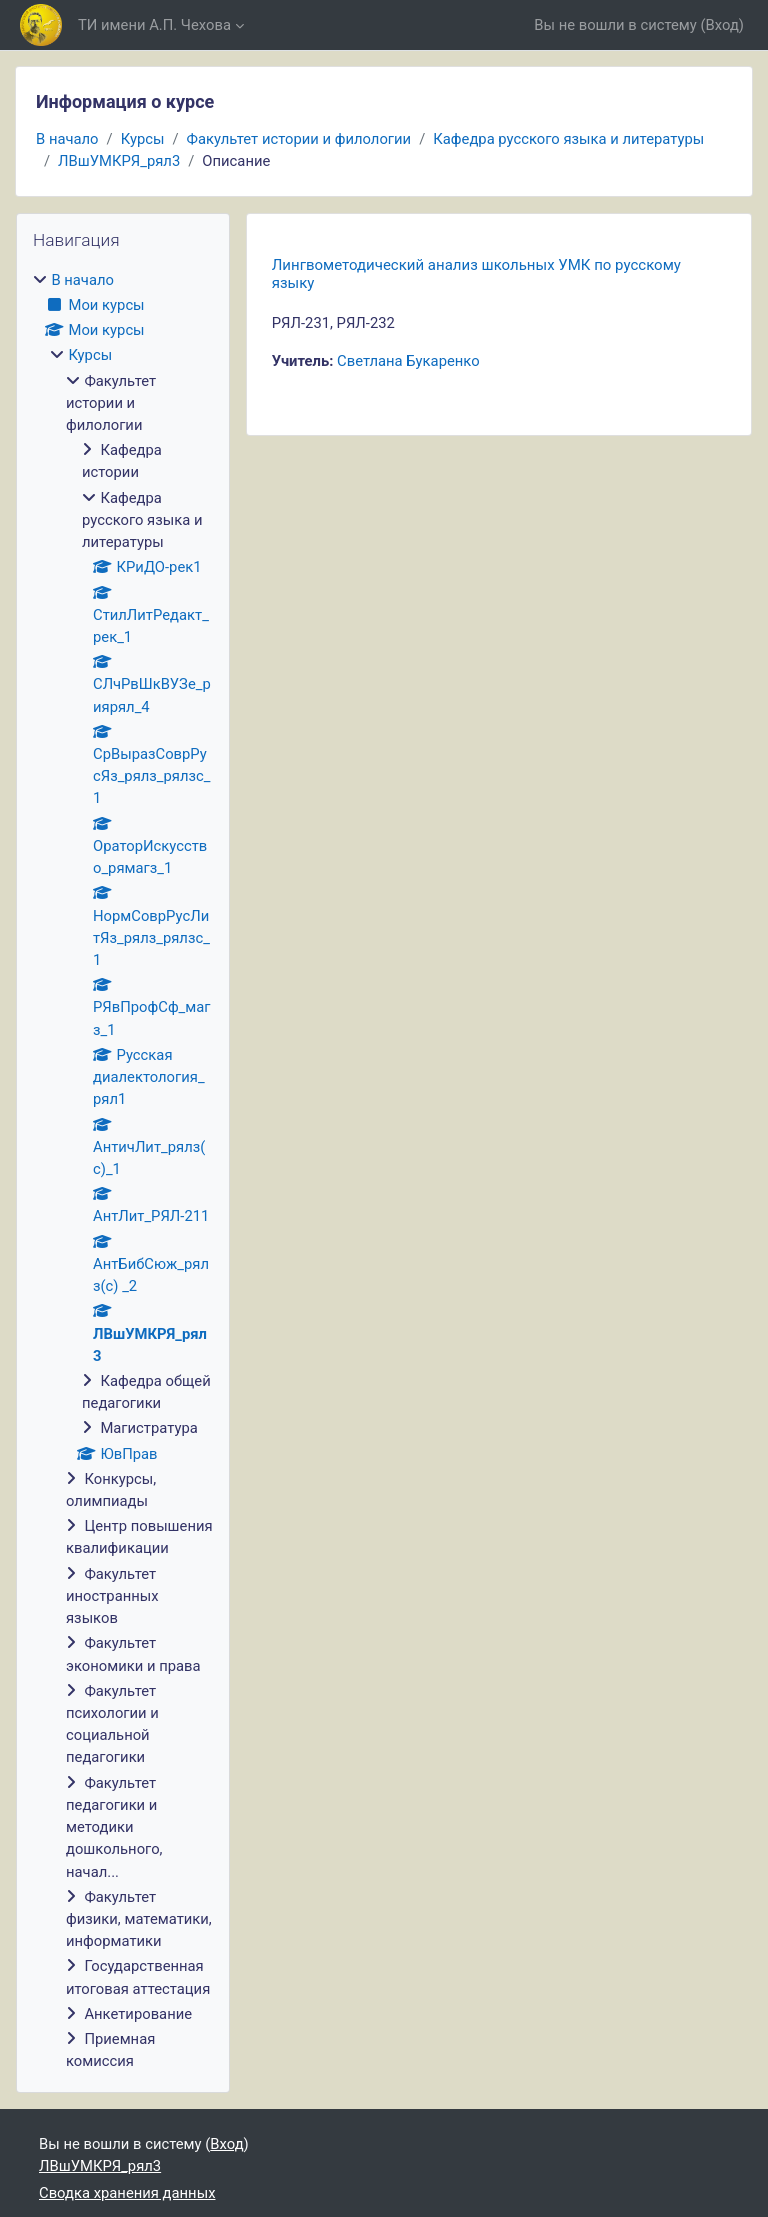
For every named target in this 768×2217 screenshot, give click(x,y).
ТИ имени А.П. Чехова (154, 25)
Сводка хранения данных (127, 2193)
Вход (722, 25)
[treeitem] (123, 1171)
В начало (67, 139)
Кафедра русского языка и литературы (568, 139)
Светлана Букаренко (408, 361)
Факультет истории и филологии (299, 139)
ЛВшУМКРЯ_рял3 (119, 161)
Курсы (143, 139)
